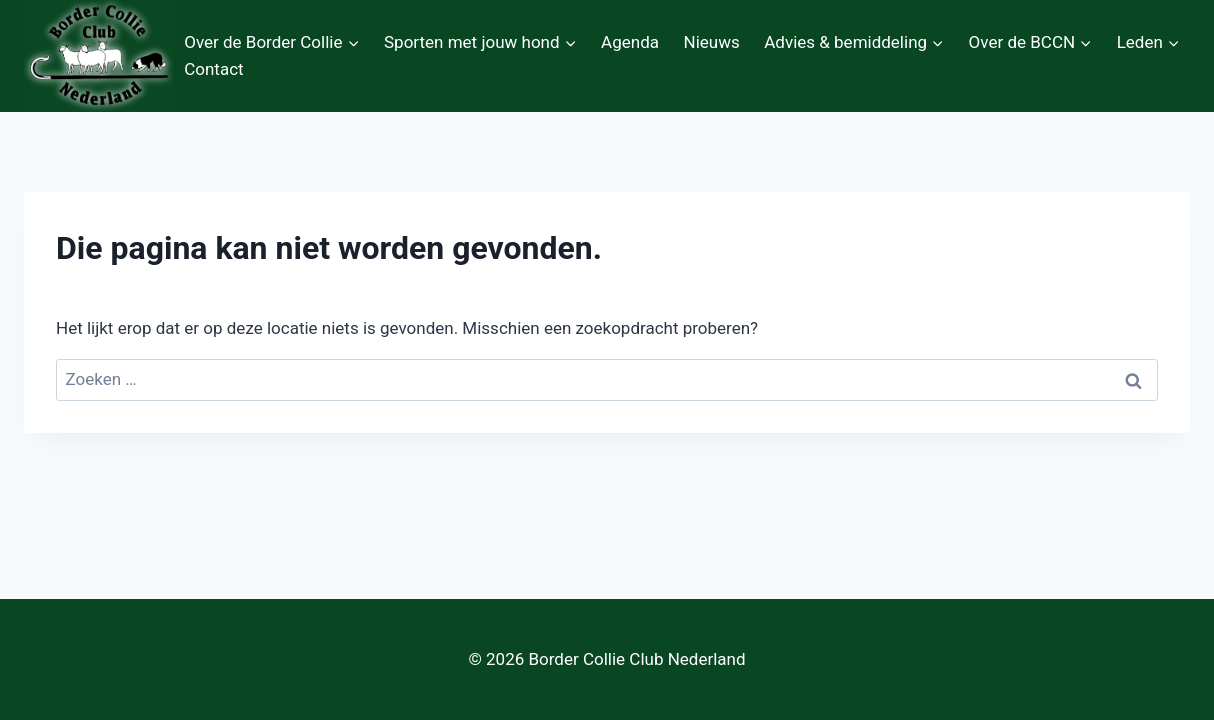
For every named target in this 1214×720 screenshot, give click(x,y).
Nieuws (712, 42)
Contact (213, 69)
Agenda (630, 42)
